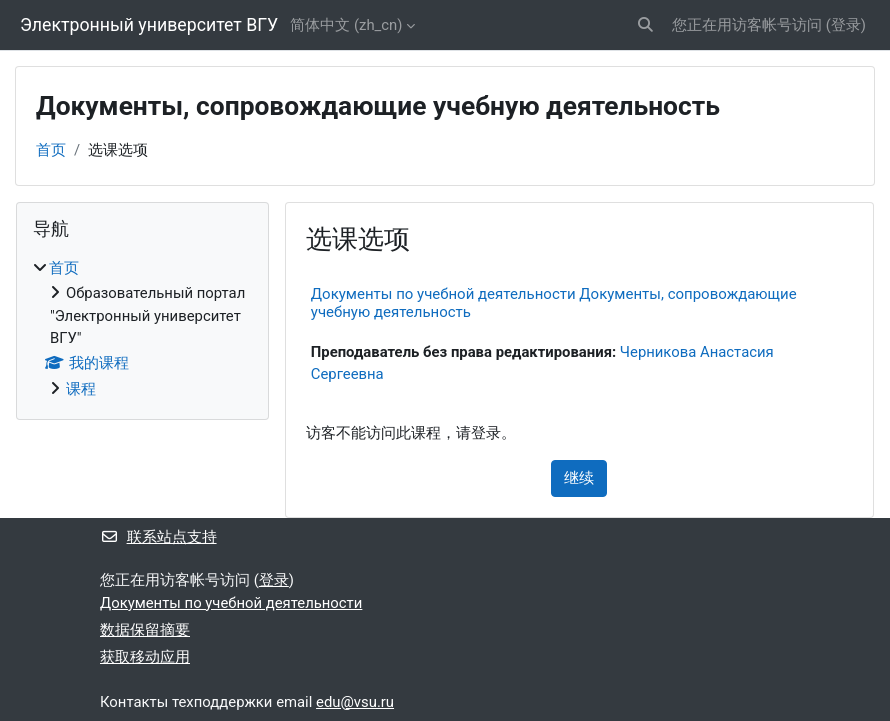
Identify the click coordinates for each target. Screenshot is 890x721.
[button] (645, 25)
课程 (81, 389)
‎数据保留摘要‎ (145, 630)
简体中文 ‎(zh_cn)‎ (346, 25)
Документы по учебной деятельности (231, 603)
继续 (579, 478)
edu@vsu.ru (355, 702)
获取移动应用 (145, 657)
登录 (846, 25)
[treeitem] (142, 328)
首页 (51, 150)
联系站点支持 (158, 537)
